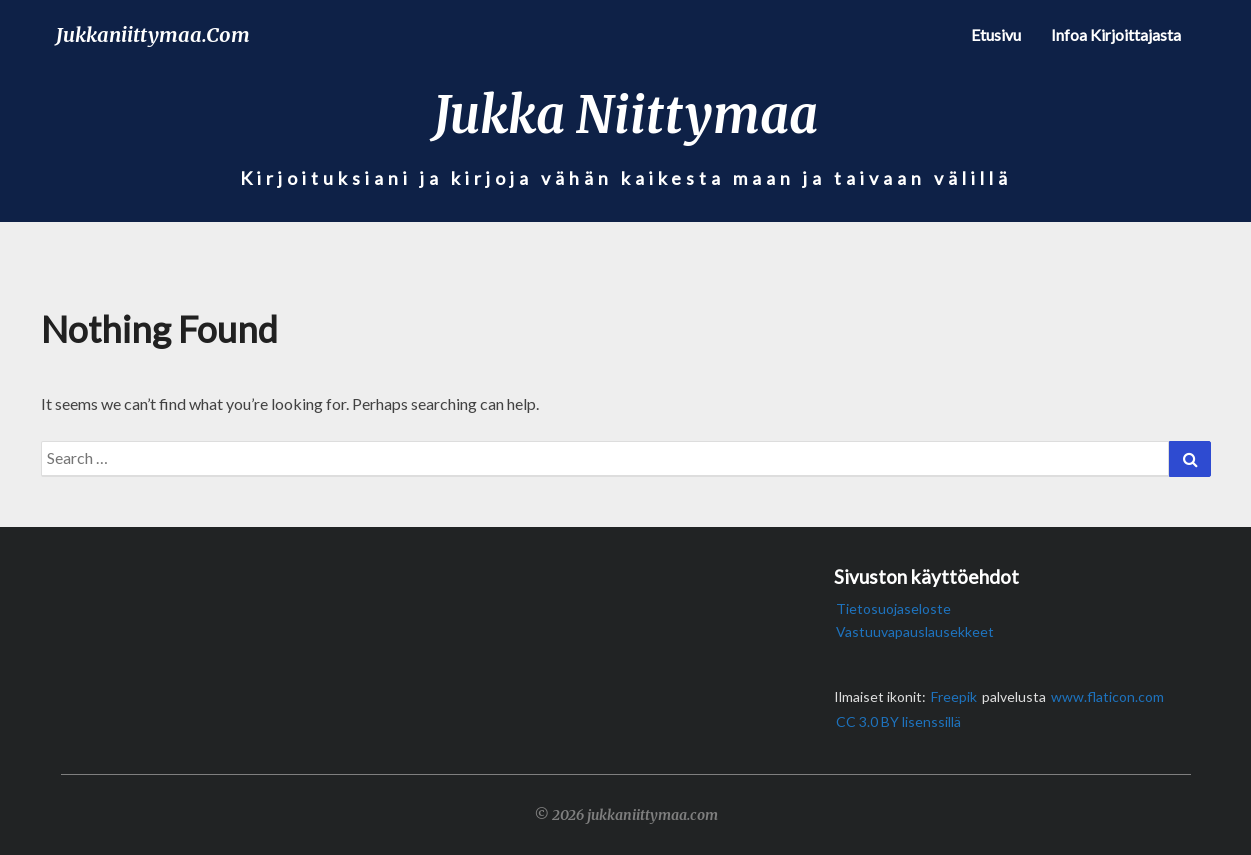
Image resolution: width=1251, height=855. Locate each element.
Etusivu (996, 34)
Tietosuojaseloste (893, 608)
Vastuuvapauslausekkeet (915, 631)
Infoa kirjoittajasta (1116, 34)
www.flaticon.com (1107, 696)
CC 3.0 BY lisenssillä (898, 721)
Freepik (954, 696)
